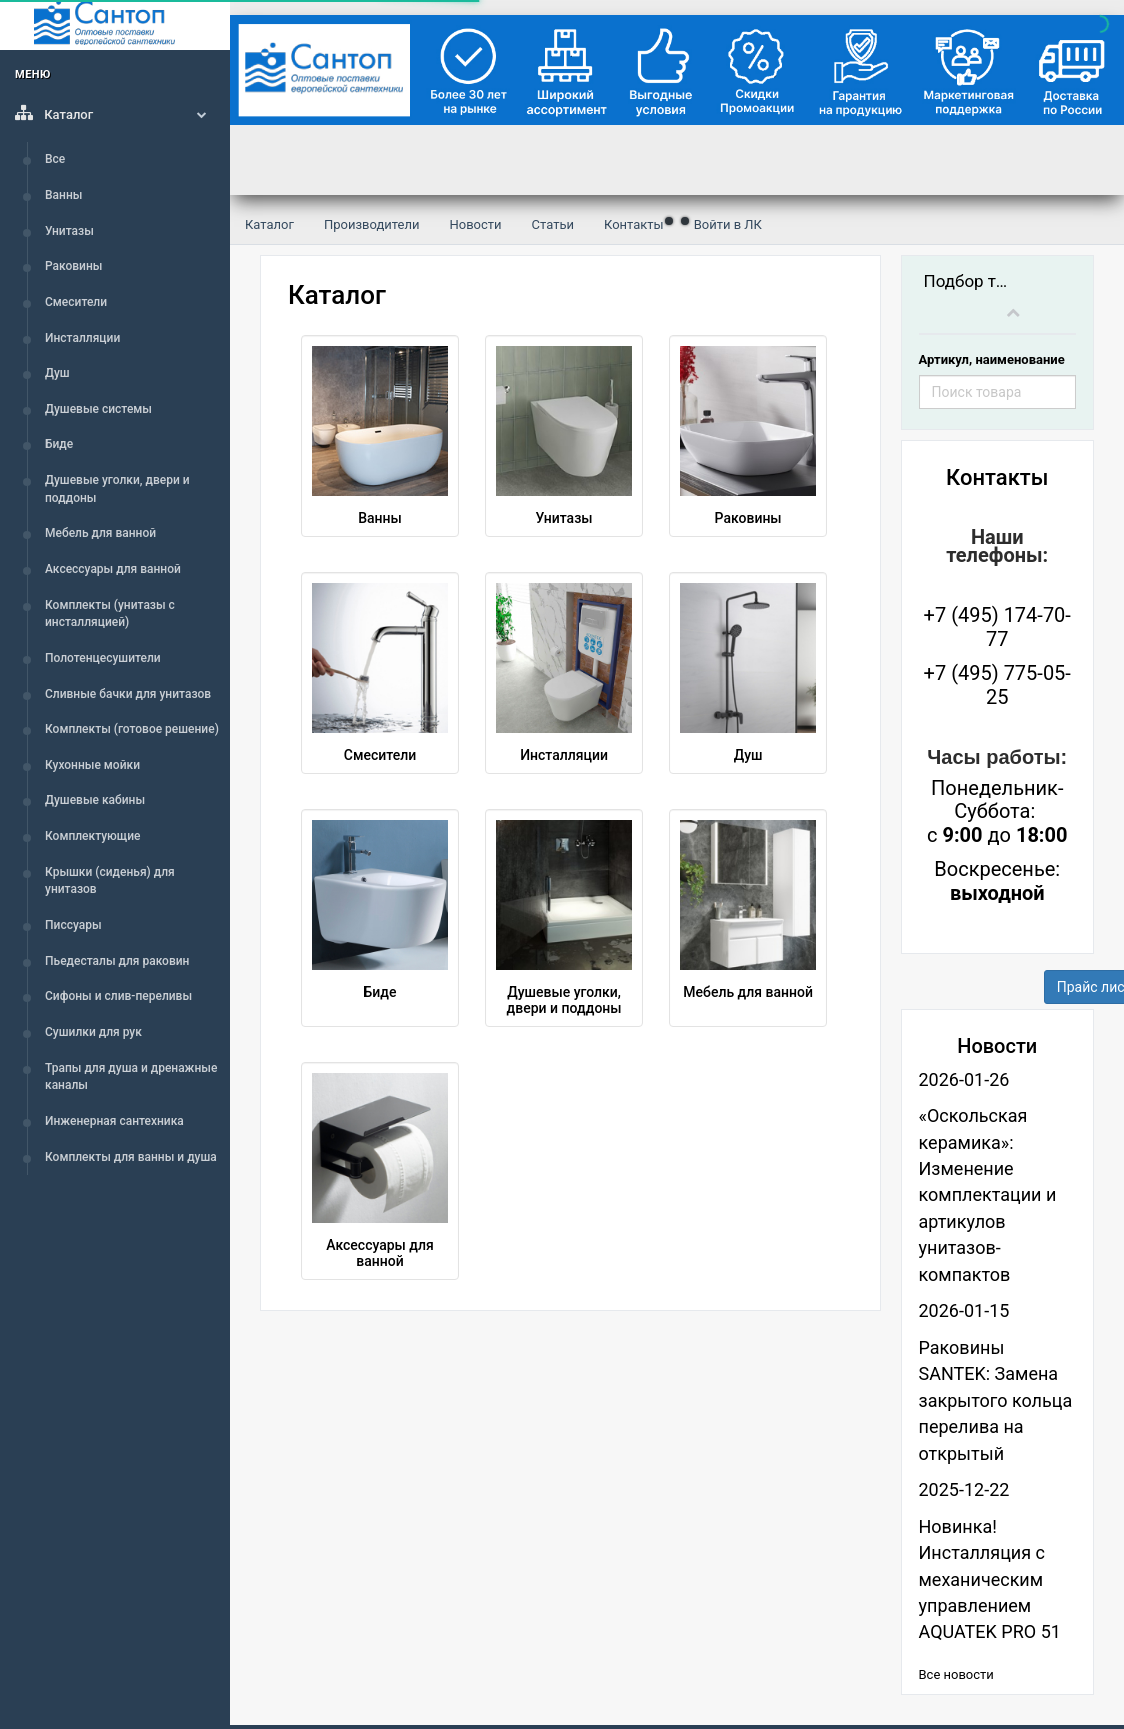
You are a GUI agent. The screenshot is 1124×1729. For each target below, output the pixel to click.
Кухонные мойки (92, 765)
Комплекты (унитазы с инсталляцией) (110, 614)
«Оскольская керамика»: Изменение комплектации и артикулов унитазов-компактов (988, 1195)
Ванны (63, 195)
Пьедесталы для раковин (117, 961)
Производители (372, 224)
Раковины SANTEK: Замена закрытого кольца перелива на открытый (996, 1400)
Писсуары (73, 925)
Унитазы (69, 231)
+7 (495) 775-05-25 (997, 685)
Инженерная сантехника (114, 1121)
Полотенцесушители (103, 658)
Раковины (73, 266)
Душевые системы (98, 409)
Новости (475, 224)
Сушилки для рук (93, 1032)
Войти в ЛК (728, 224)
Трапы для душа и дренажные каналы (131, 1077)
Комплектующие (93, 836)
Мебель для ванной (100, 533)
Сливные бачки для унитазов (128, 694)
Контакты (634, 224)
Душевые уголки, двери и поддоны (117, 489)
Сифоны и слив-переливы (118, 996)
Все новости (956, 1674)
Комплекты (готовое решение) (132, 729)
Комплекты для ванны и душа (131, 1157)
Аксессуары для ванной (113, 569)
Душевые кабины (95, 800)
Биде (59, 444)
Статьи (553, 224)
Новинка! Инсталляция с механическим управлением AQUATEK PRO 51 (990, 1579)
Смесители (76, 302)
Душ (57, 373)
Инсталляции (82, 338)
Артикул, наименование (992, 359)
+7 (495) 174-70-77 (997, 627)
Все (55, 159)
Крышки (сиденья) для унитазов (110, 881)
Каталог (115, 113)
